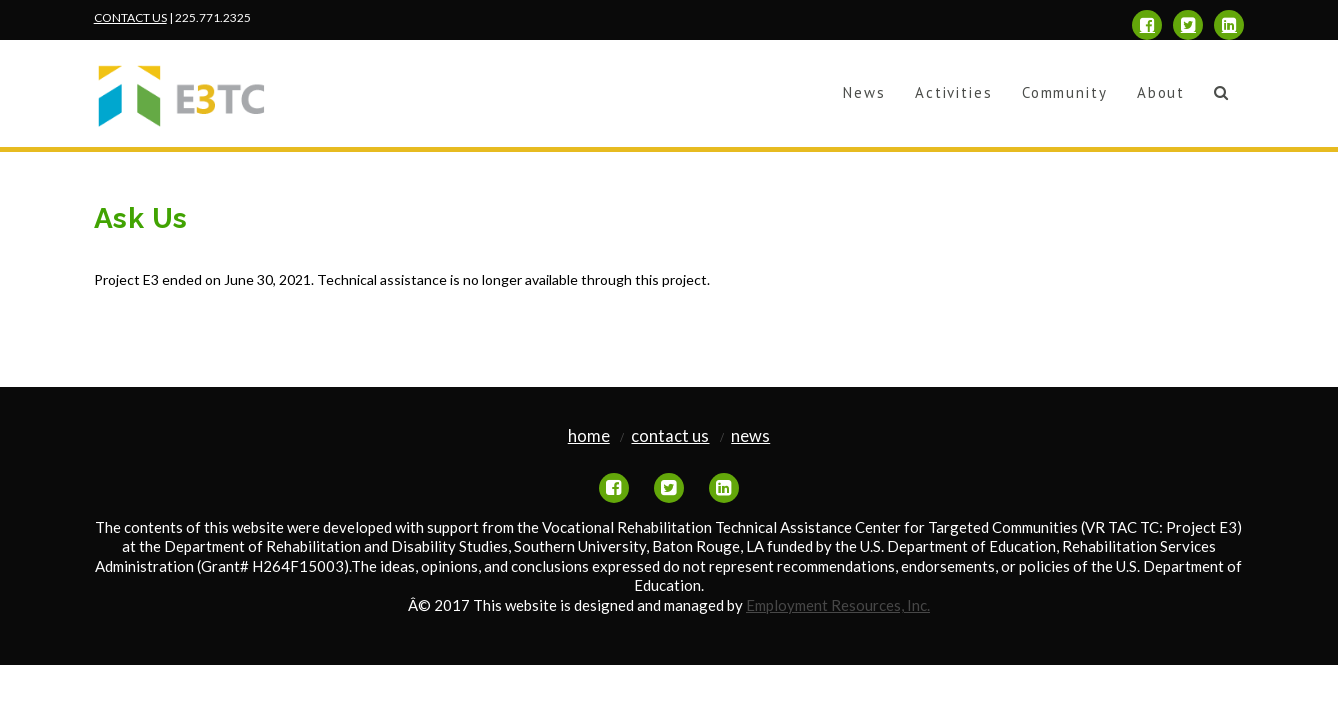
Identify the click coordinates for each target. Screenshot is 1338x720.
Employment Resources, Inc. (838, 605)
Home (589, 436)
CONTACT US (130, 17)
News (750, 436)
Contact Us (670, 436)
